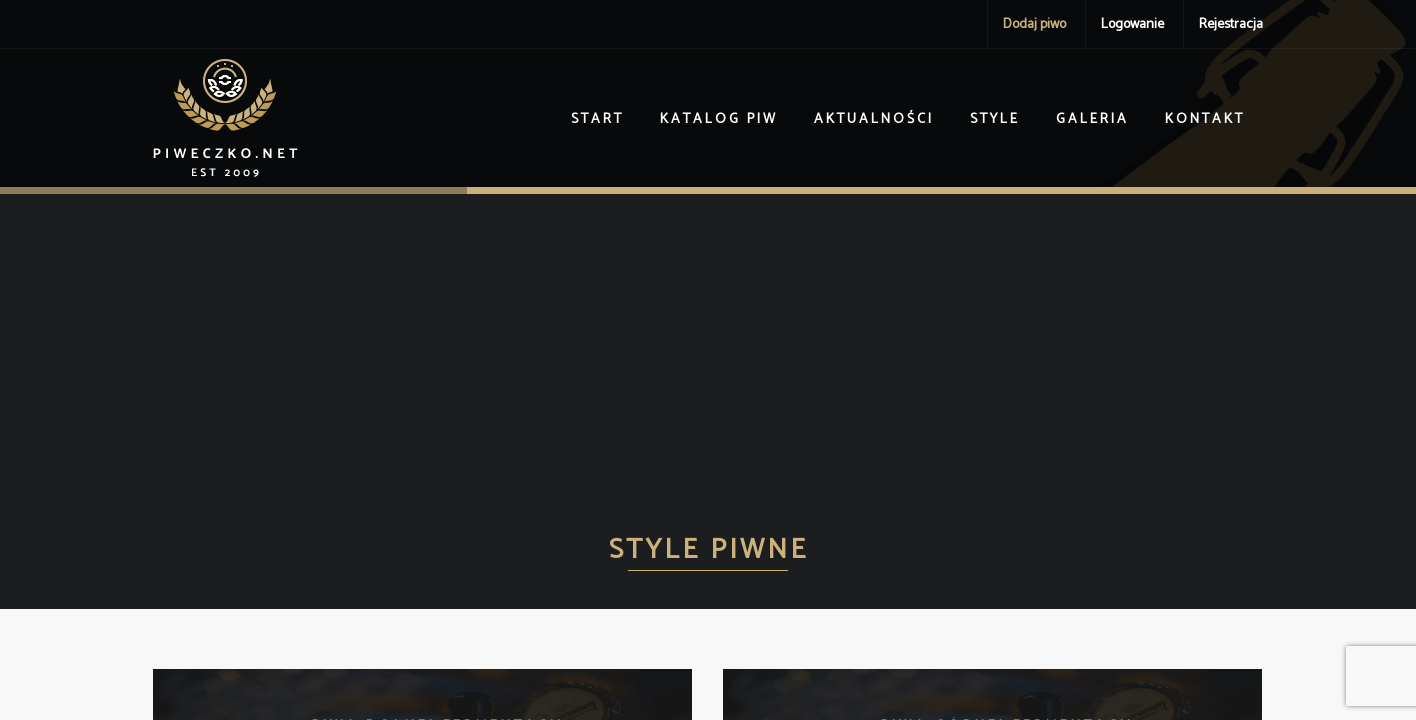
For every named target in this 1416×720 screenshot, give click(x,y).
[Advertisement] (708, 344)
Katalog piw (719, 119)
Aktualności (874, 119)
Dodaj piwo (1034, 24)
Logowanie (1132, 24)
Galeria (1092, 119)
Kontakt (1205, 119)
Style (995, 119)
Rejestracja (1231, 24)
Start (597, 119)
